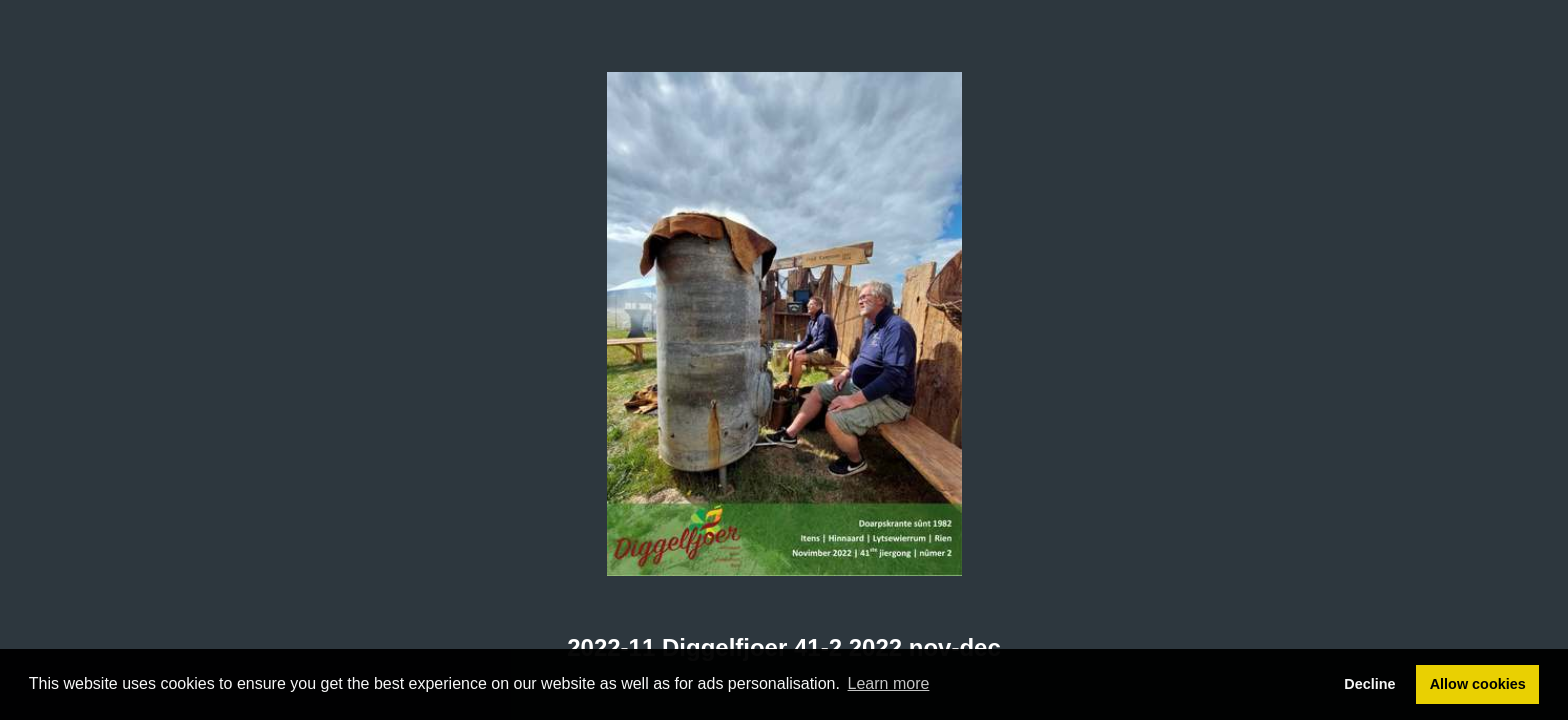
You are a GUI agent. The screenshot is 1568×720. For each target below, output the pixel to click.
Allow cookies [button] (1478, 684)
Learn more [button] (889, 683)
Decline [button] (1369, 684)
